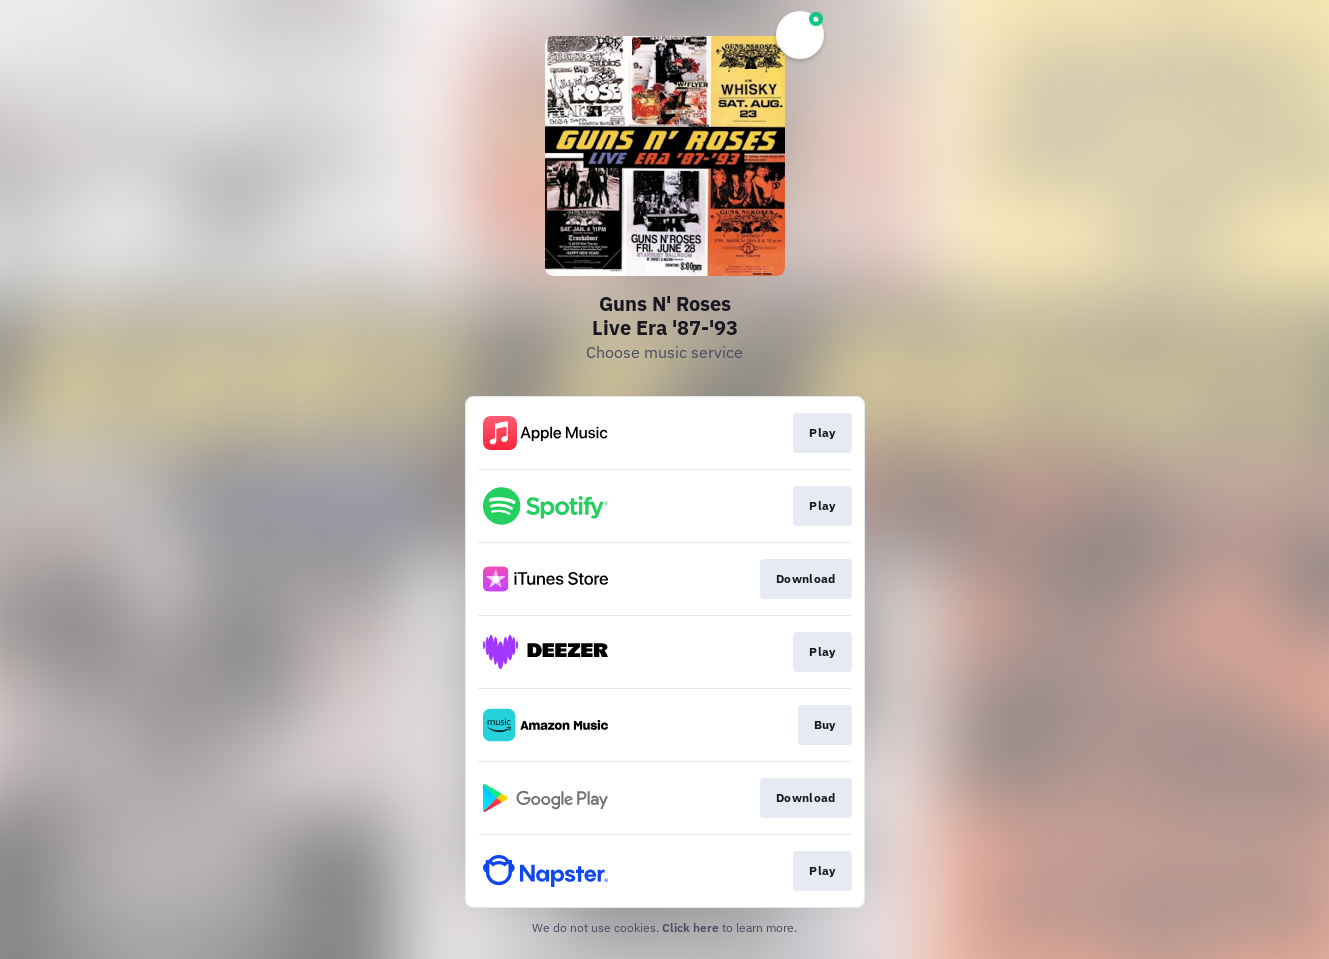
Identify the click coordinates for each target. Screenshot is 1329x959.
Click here (690, 927)
